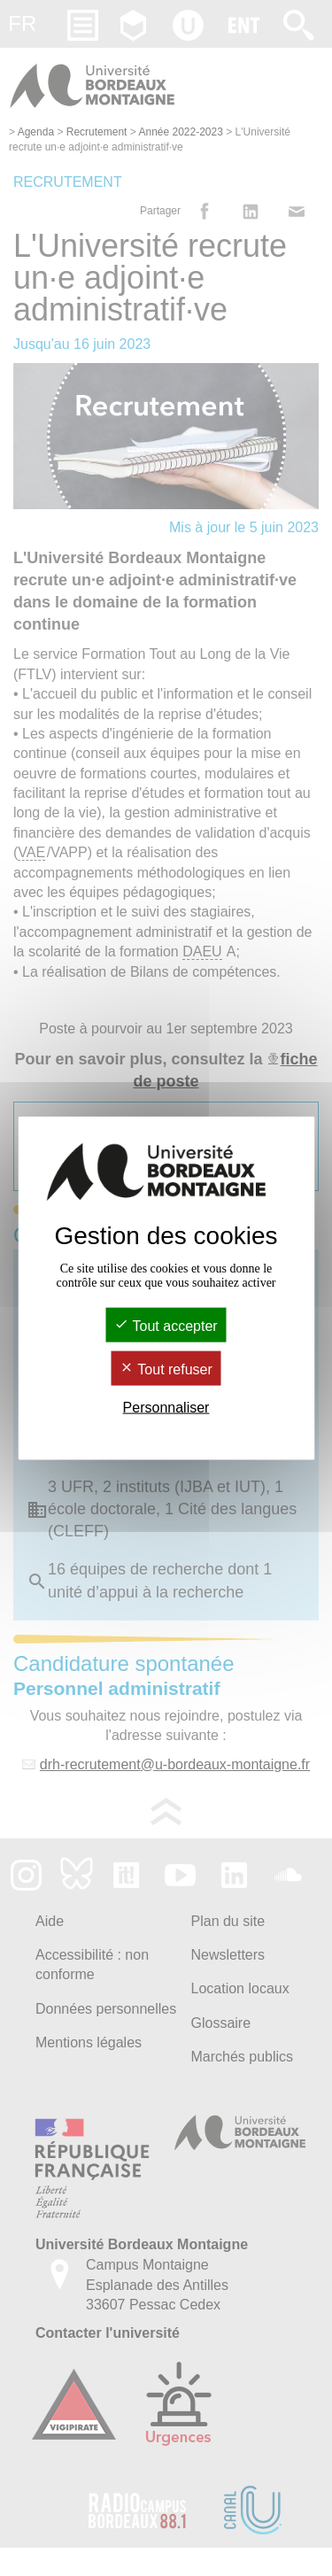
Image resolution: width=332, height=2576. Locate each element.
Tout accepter (165, 1325)
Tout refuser (166, 1369)
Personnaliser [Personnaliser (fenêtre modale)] (166, 1407)
